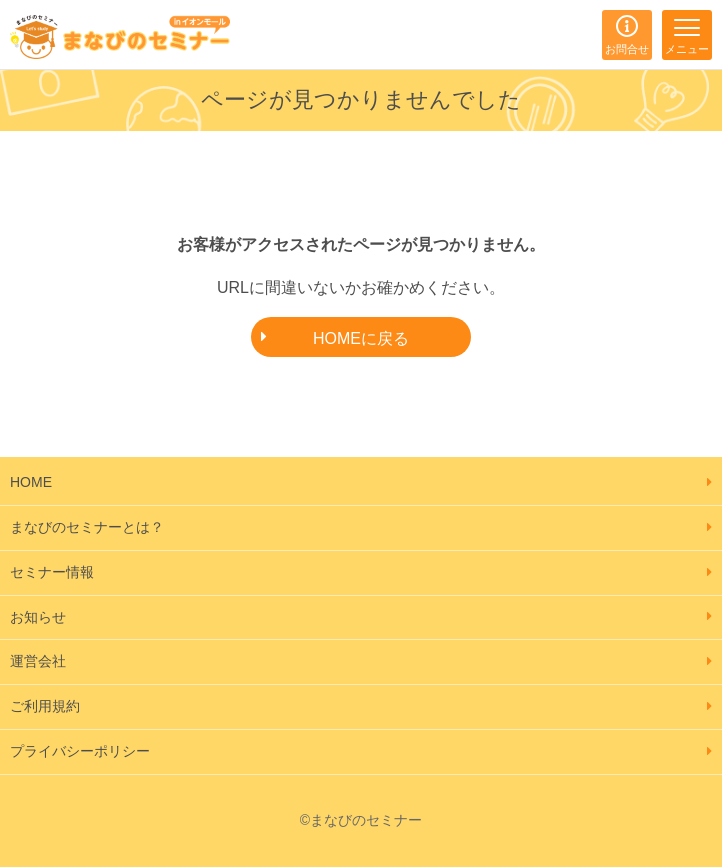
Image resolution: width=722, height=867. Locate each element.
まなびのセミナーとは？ (87, 527)
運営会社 (38, 661)
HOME (31, 482)
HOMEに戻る (361, 338)
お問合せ (627, 49)
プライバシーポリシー (80, 751)
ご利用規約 (45, 706)
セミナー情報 (52, 572)
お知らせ (38, 617)
